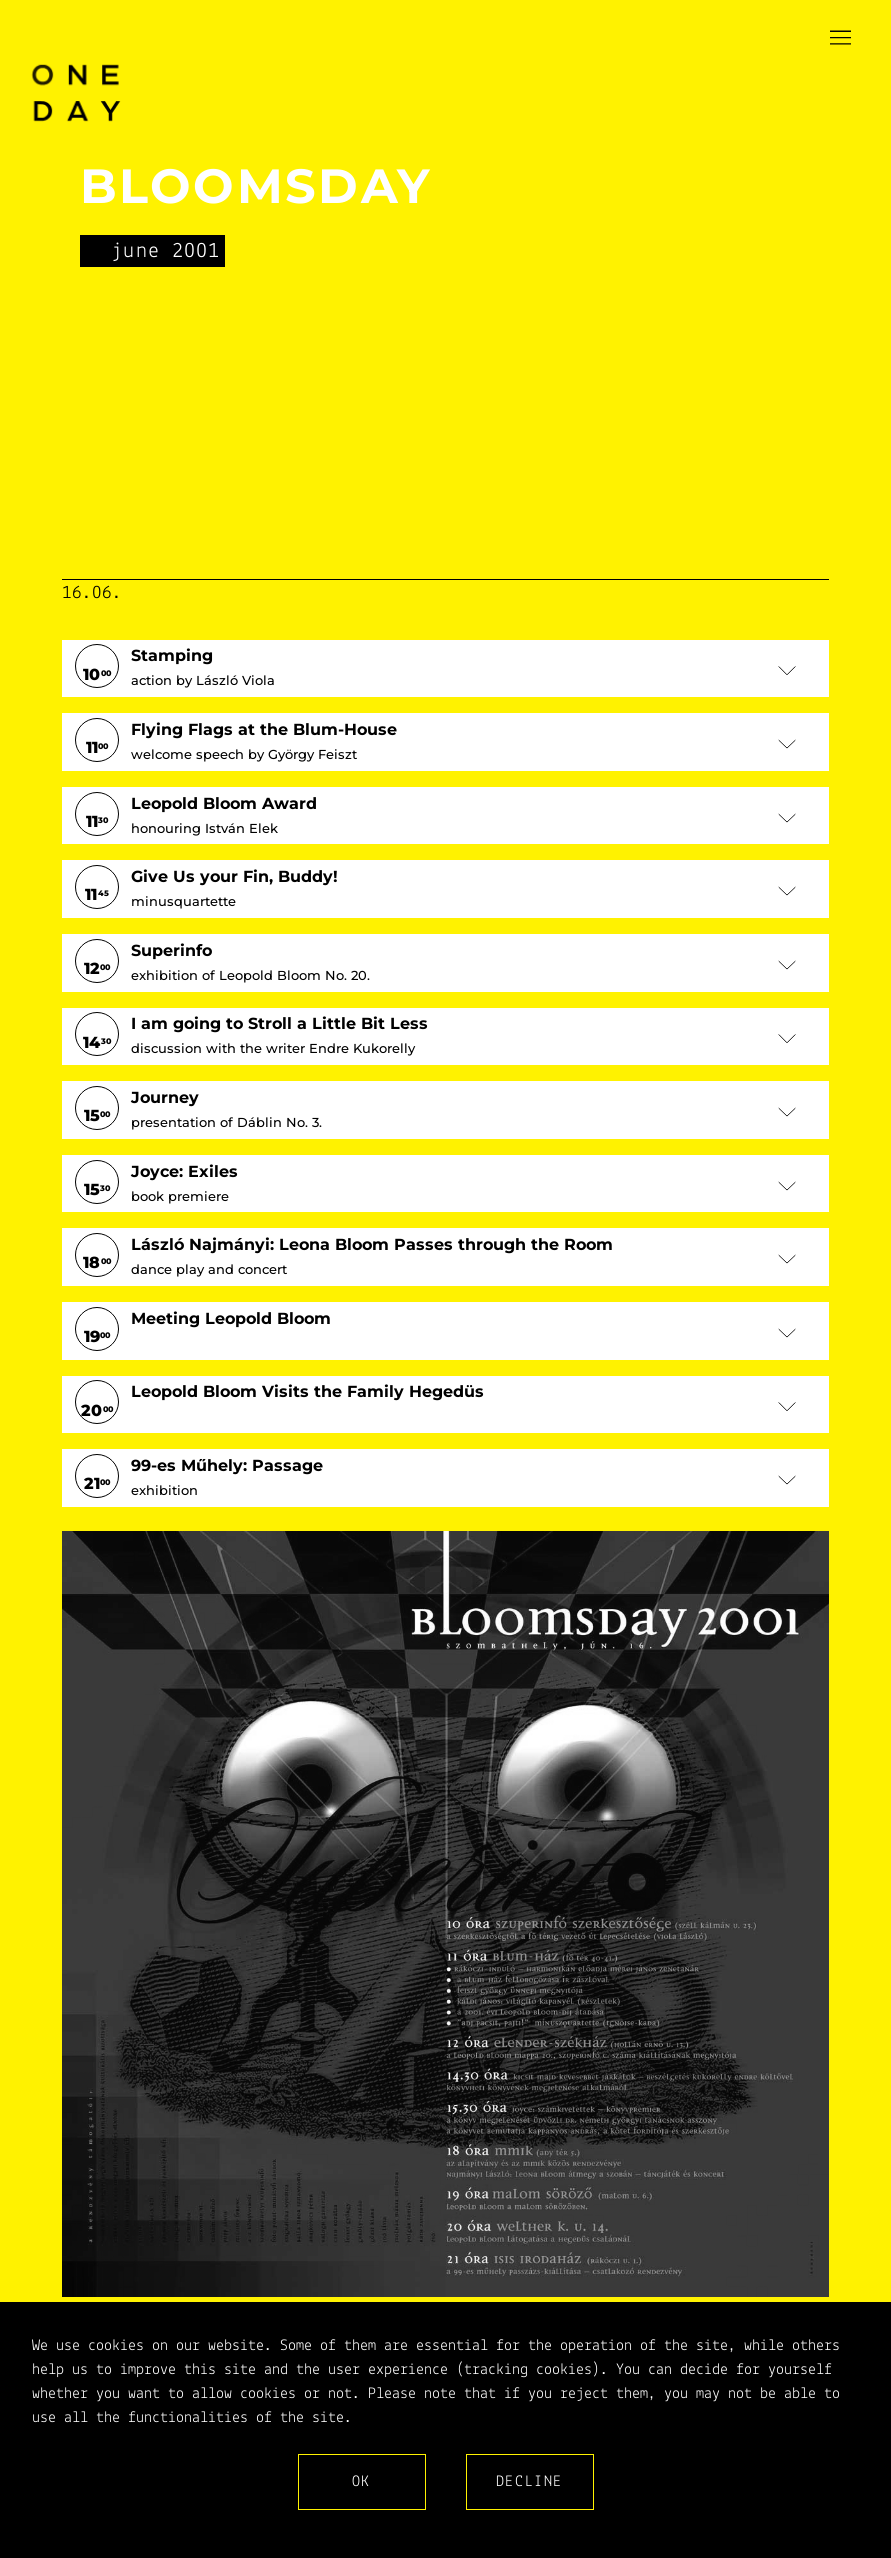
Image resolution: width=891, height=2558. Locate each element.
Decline (529, 2482)
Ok (361, 2482)
